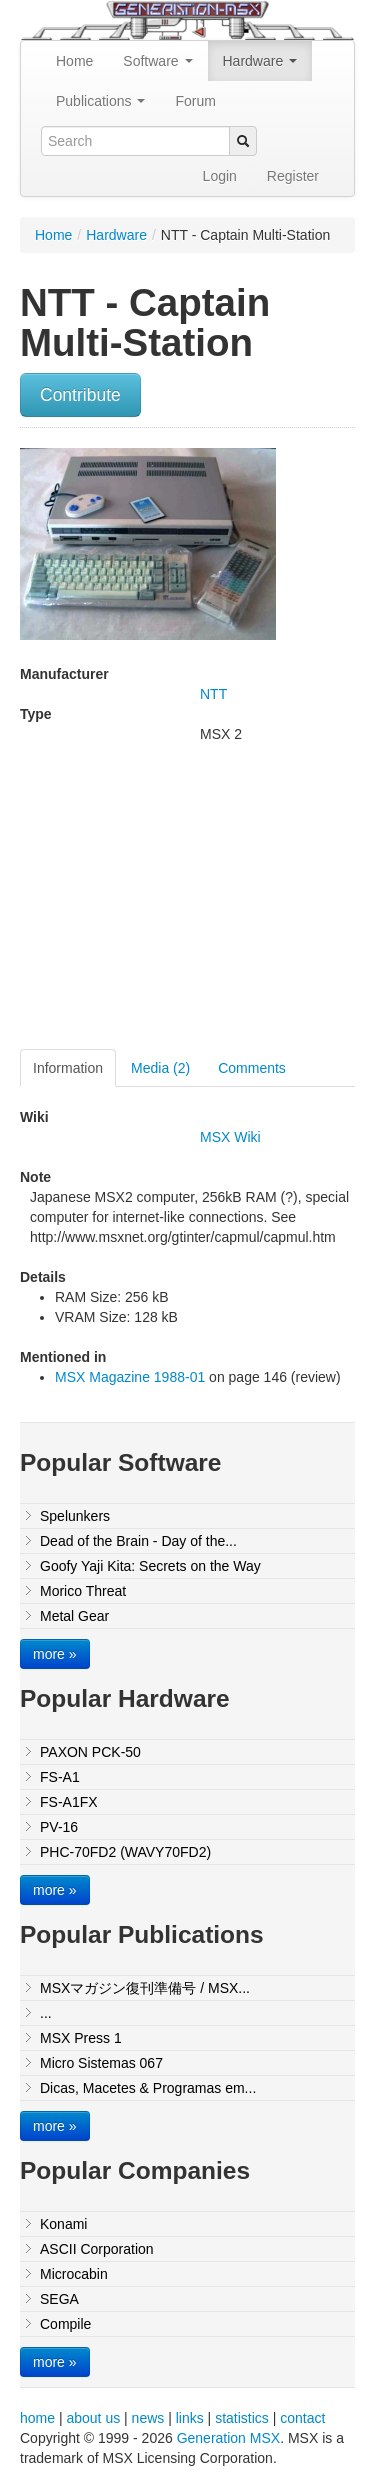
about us (93, 2418)
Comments (252, 1068)
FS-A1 (60, 1777)
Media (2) (160, 1068)
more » (55, 1654)
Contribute (80, 395)
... (46, 2013)
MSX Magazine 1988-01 (130, 1377)
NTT (213, 694)
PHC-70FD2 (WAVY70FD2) (125, 1852)
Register (293, 176)
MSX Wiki (230, 1137)
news (148, 2418)
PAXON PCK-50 (90, 1752)
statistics (242, 2418)
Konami (63, 2224)
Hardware (260, 61)
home (37, 2418)
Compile (65, 2324)
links (190, 2418)
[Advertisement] (188, 904)
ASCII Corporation (97, 2249)
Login (220, 176)
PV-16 (59, 1827)
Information (68, 1068)
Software (157, 61)
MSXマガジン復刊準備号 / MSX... (145, 1988)
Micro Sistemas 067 (101, 2063)
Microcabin (74, 2274)
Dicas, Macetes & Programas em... (148, 2088)
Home (74, 61)
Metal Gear (74, 1616)
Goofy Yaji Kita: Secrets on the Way (150, 1566)
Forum (195, 101)
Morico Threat (83, 1591)
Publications (100, 101)
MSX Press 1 (81, 2038)
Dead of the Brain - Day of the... (138, 1541)
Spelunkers (75, 1516)
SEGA (59, 2299)
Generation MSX (229, 2438)
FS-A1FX (69, 1802)
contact (302, 2418)
